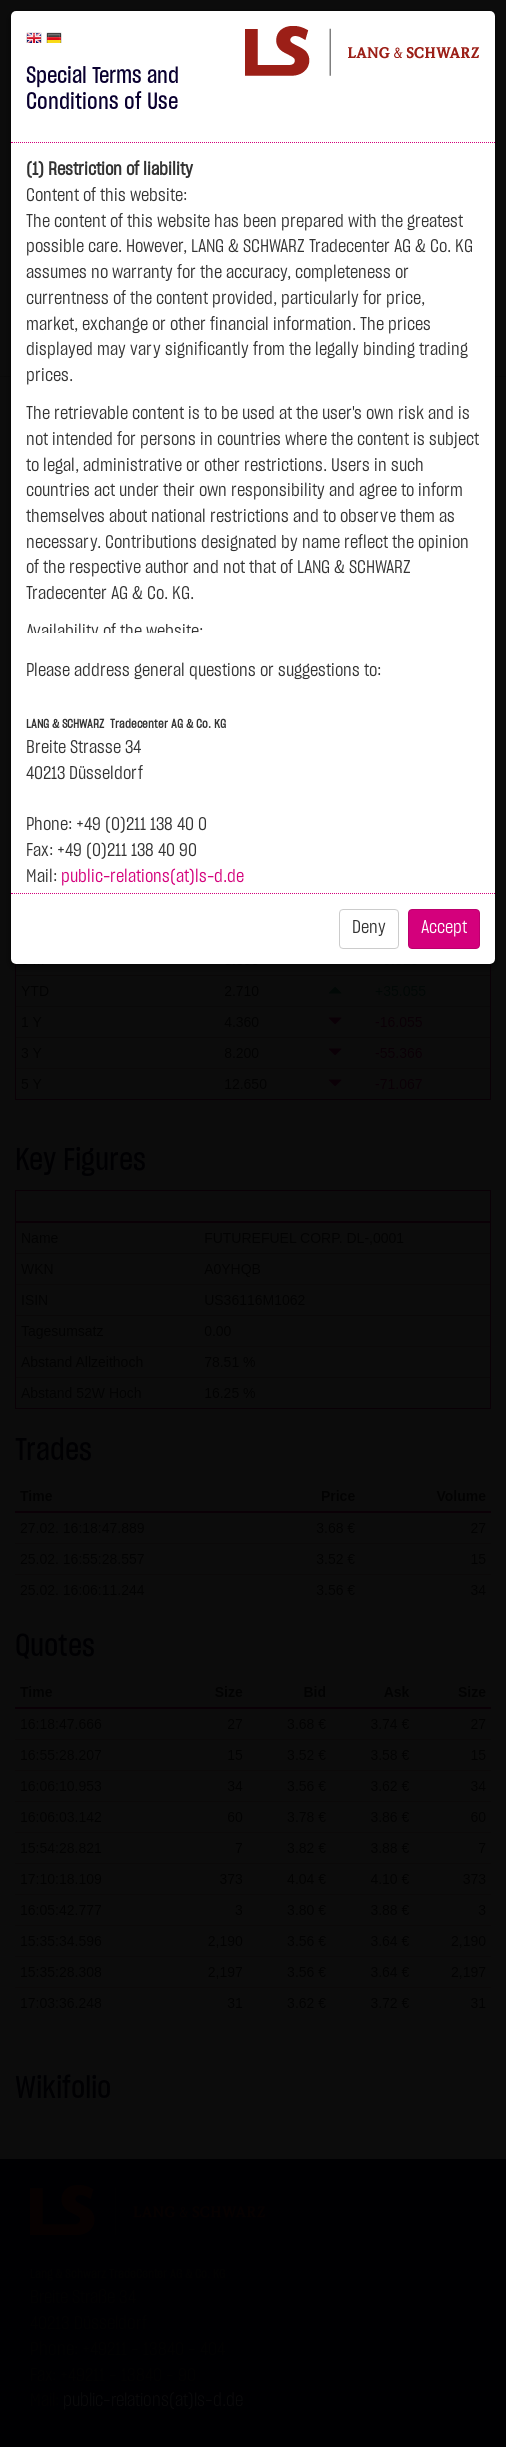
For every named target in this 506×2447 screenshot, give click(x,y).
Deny (369, 928)
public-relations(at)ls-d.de (152, 877)
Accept (444, 928)
